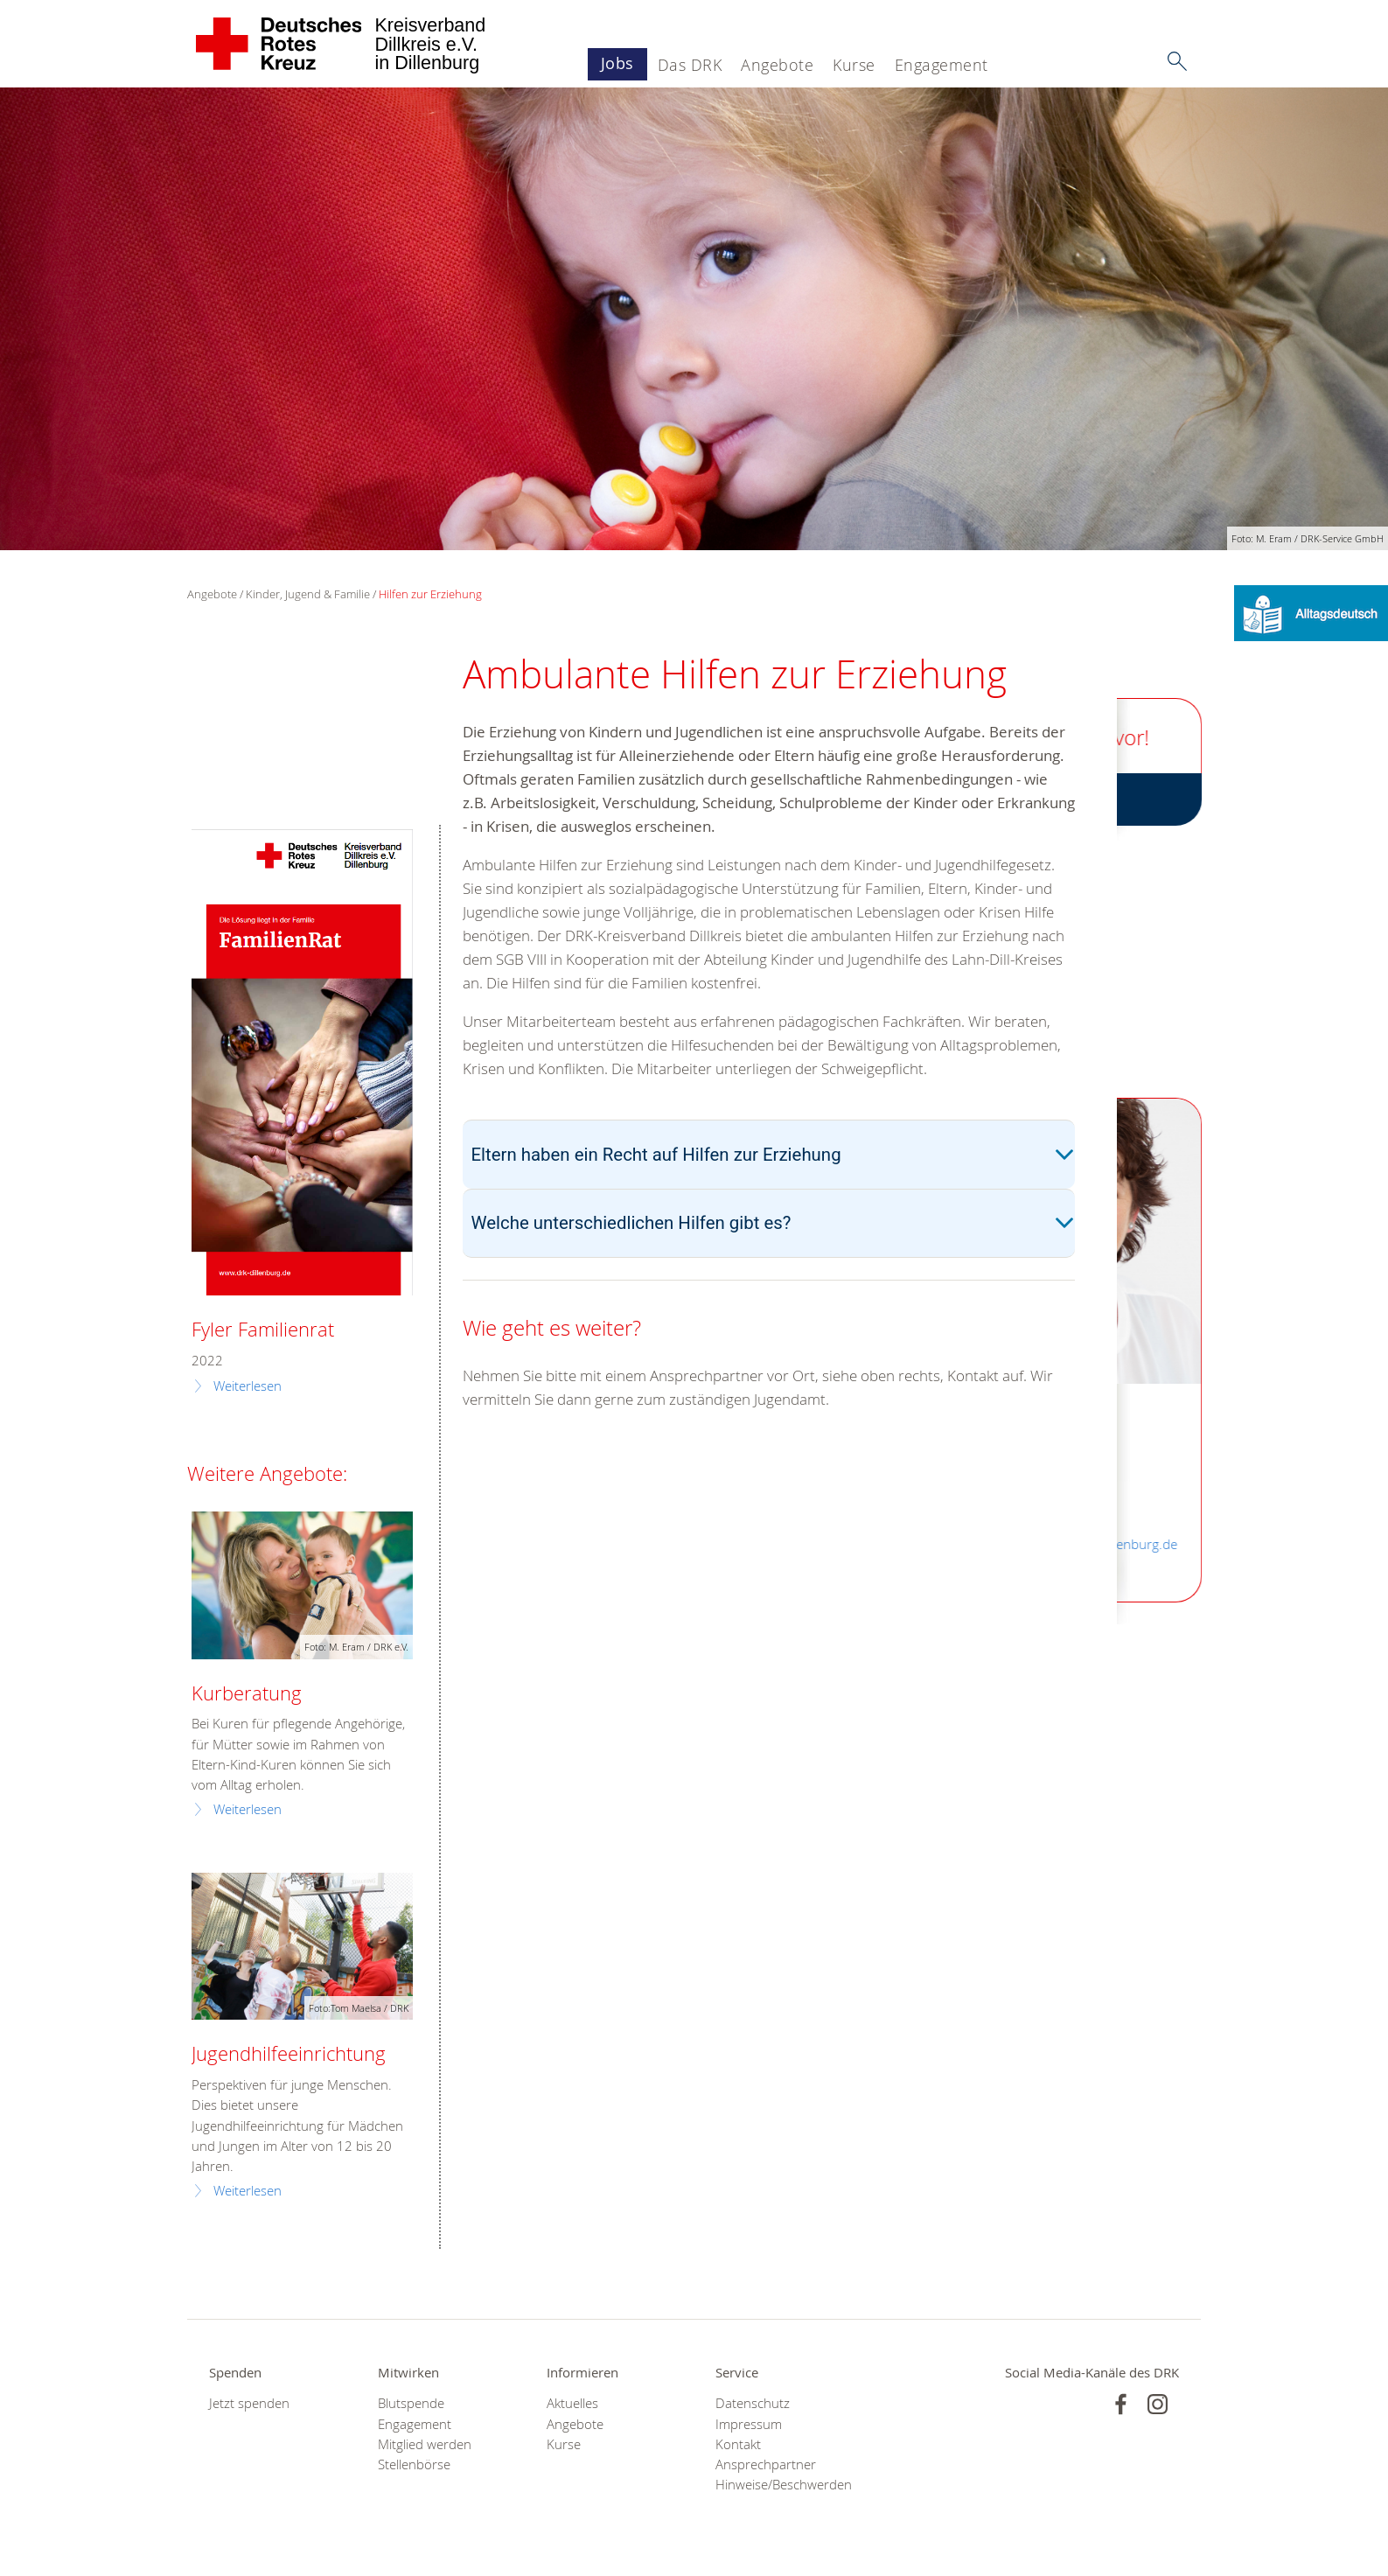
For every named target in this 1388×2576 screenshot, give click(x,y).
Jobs (617, 62)
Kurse (854, 64)
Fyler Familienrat (263, 1329)
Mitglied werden (424, 2444)
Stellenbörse (414, 2464)
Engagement (941, 64)
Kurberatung (247, 1693)
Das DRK (690, 64)
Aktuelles (572, 2403)
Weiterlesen (247, 1386)
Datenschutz (752, 2403)
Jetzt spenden (249, 2403)
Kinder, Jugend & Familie (308, 594)
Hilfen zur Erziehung (430, 594)
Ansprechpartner (765, 2464)
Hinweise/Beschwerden (777, 2484)
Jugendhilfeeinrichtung (289, 2053)
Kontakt (738, 2444)
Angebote (777, 64)
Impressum (748, 2424)
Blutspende (411, 2403)
